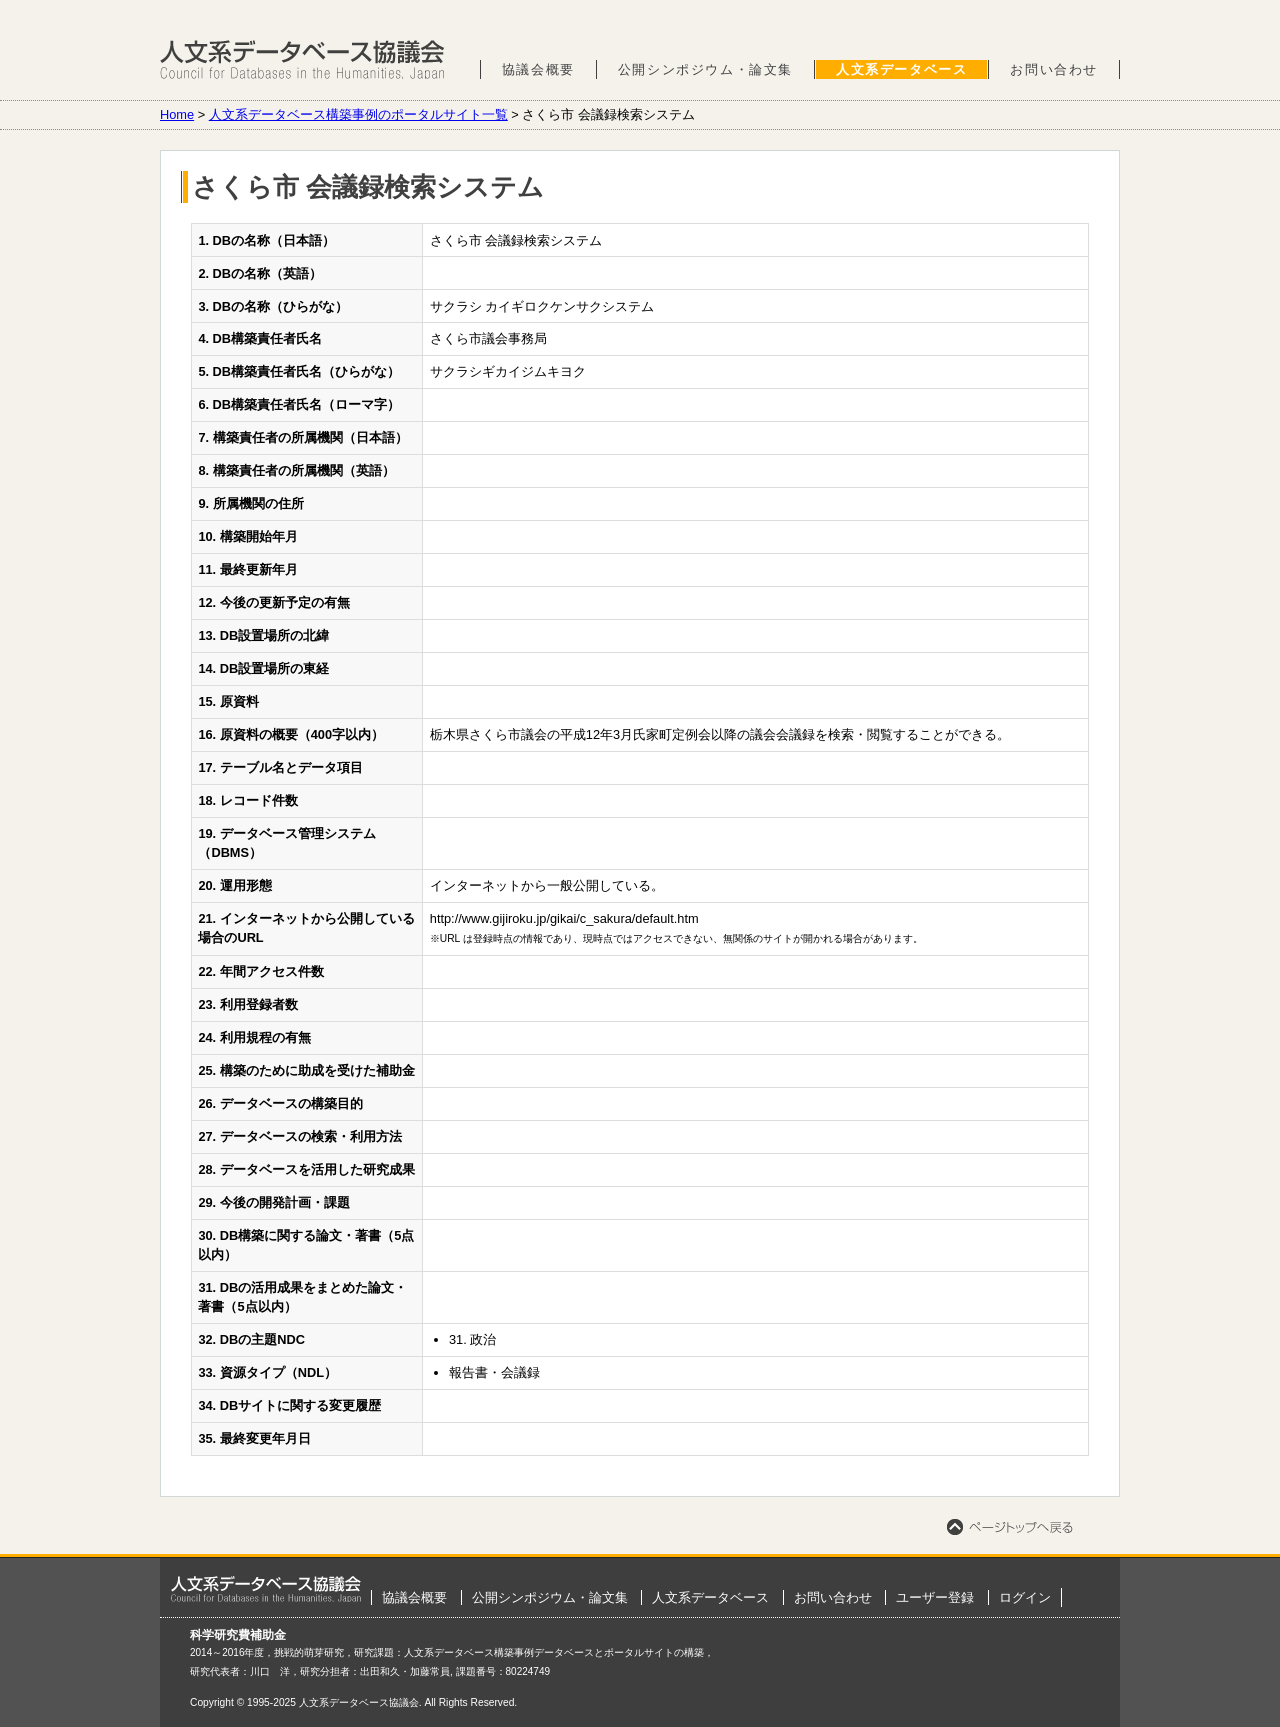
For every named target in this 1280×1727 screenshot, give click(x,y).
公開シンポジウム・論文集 (705, 69)
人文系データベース (901, 69)
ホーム (266, 1589)
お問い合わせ (1054, 69)
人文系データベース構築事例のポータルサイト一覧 (358, 114)
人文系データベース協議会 (302, 60)
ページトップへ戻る (1010, 1527)
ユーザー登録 (935, 1597)
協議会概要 (538, 69)
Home (177, 114)
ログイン (1025, 1597)
